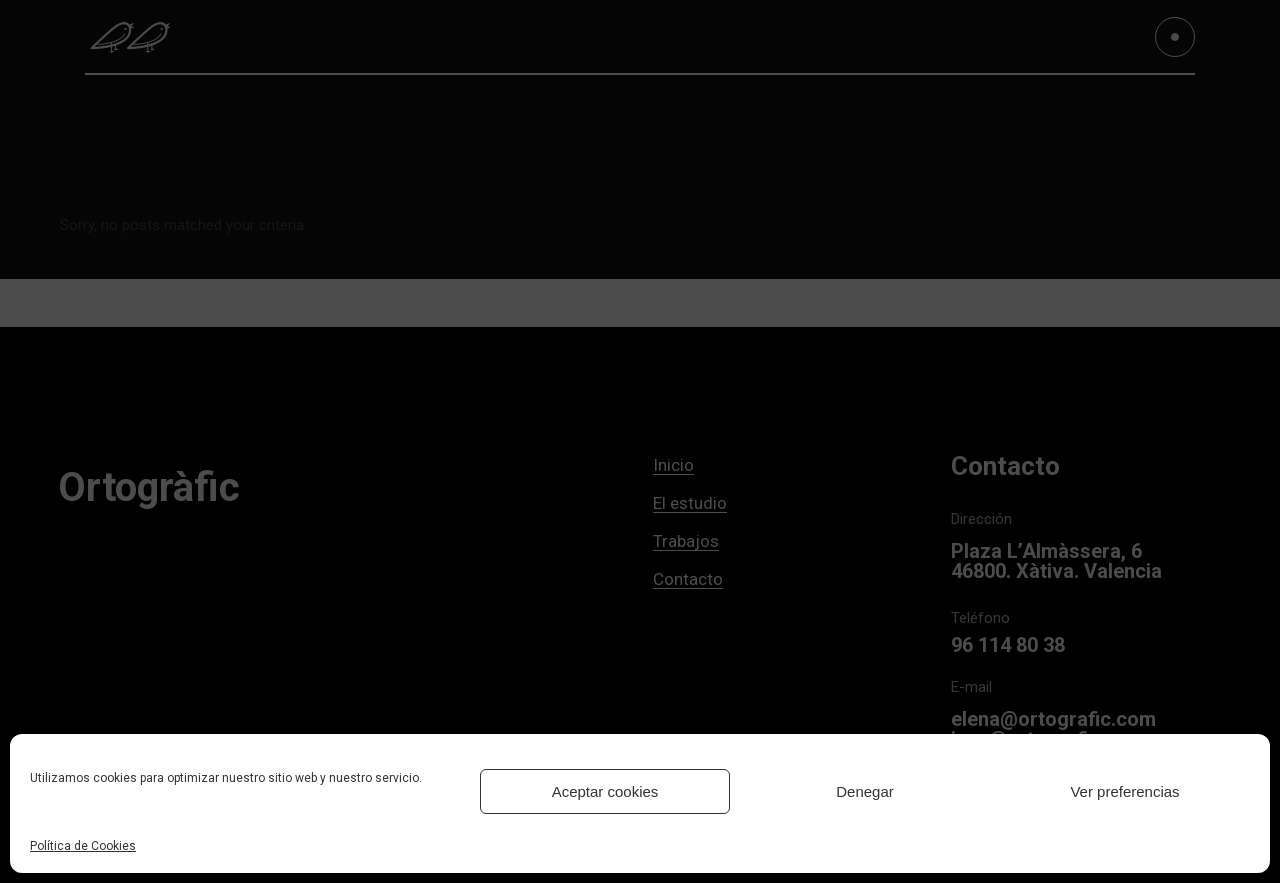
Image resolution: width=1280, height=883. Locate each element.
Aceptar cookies (605, 791)
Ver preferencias (1124, 791)
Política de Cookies (83, 846)
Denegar (865, 791)
